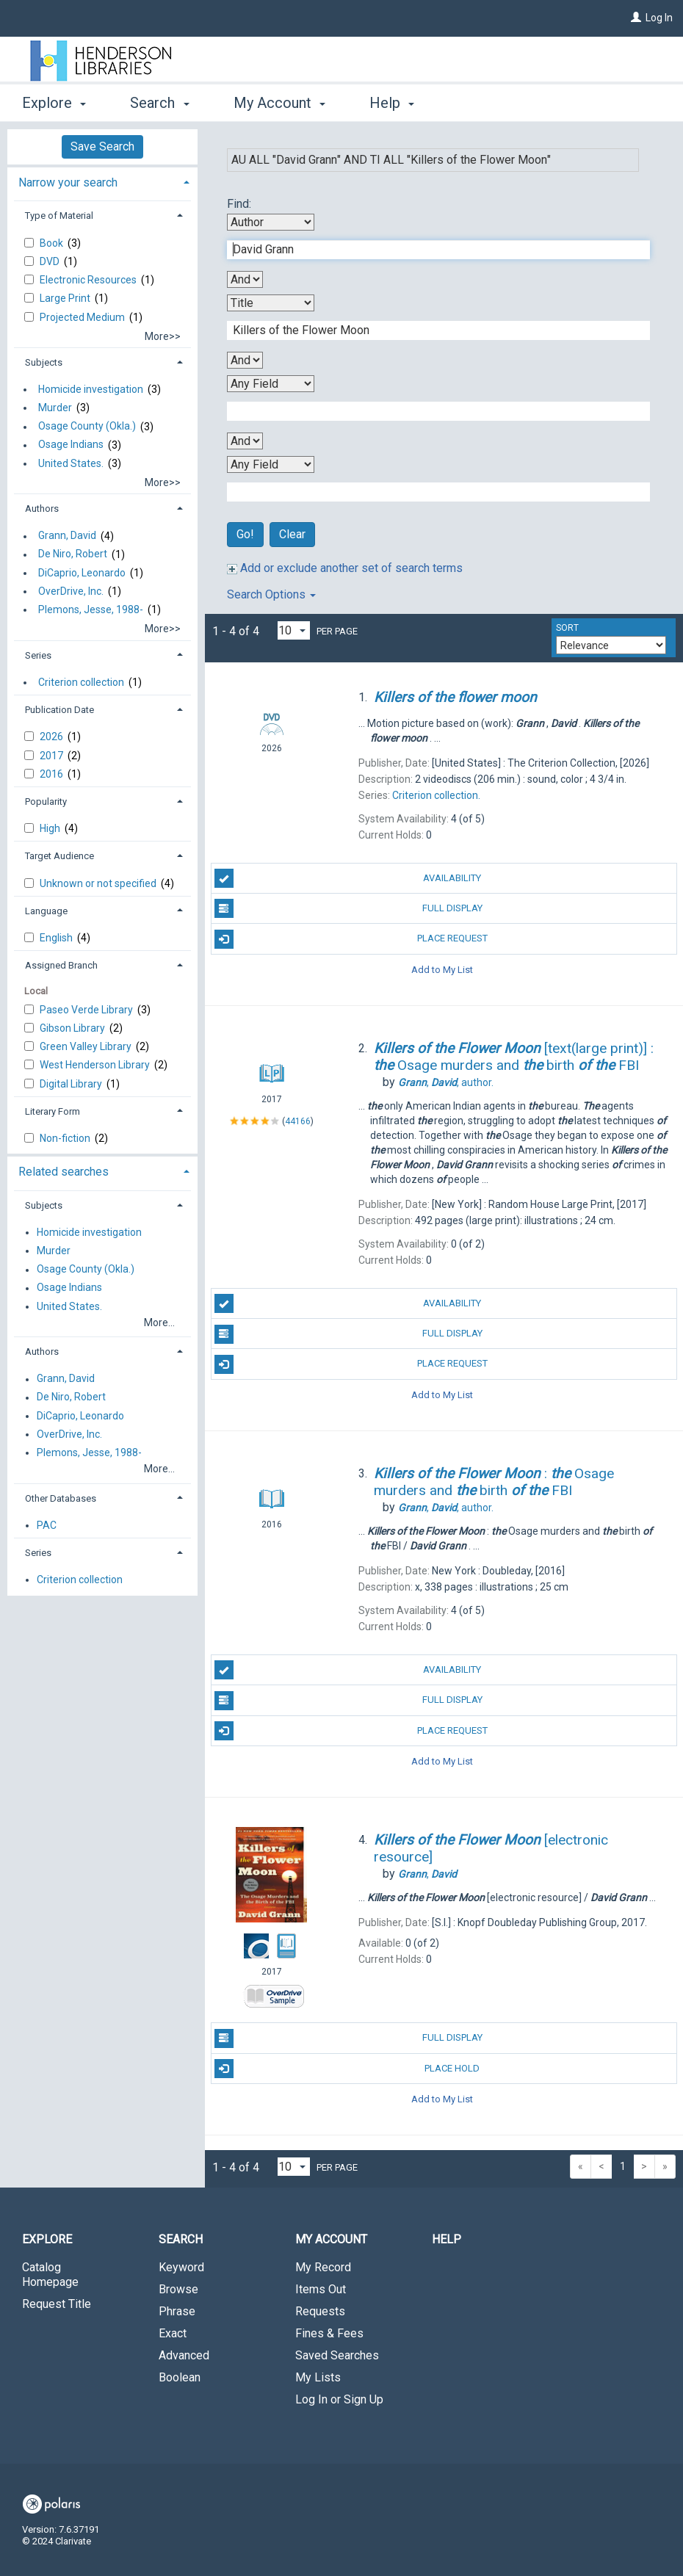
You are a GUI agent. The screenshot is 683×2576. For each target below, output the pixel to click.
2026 (52, 736)
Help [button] (391, 103)
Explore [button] (54, 103)
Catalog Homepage (50, 2274)
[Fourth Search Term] (430, 492)
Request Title (56, 2304)
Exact (173, 2333)
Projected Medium (83, 317)
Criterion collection (81, 682)
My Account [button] (279, 103)
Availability (348, 878)
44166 (298, 1121)
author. (446, 1082)
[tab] (102, 181)
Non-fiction (66, 1138)
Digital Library (72, 1084)
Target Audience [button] (59, 855)
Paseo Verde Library (87, 1010)
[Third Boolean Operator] (245, 441)
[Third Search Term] (430, 411)
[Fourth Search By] (270, 464)
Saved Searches (337, 2355)
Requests (320, 2311)
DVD (51, 261)
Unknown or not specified (99, 883)
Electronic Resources (89, 280)
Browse (178, 2289)
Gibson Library (73, 1028)
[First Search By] (270, 222)
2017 (52, 755)
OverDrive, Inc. (71, 591)
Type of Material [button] (59, 215)
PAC (47, 1525)
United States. (71, 463)
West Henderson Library (96, 1065)
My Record (323, 2267)
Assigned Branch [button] (61, 965)
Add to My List (442, 969)
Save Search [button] (102, 146)
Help (446, 2239)
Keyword (181, 2267)
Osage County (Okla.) (87, 427)
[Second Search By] (270, 302)
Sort (567, 628)
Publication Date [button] (59, 709)
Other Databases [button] (60, 1498)
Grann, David (67, 536)
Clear (292, 534)
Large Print (66, 298)
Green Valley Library (87, 1046)
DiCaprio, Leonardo (82, 573)
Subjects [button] (43, 362)
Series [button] (38, 655)
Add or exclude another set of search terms (345, 568)
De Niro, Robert (72, 554)
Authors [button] (42, 508)
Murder (55, 407)
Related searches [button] (63, 1172)
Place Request (351, 939)
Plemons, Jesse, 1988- (90, 609)
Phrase (177, 2311)
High (51, 828)
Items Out (320, 2289)
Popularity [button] (46, 801)
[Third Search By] (270, 383)
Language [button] (46, 910)
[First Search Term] (430, 250)
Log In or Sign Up (339, 2399)
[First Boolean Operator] (245, 279)
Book (52, 243)
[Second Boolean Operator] (245, 360)
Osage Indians (71, 445)
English (57, 938)
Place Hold (347, 2068)
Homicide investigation (90, 389)
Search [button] (159, 103)
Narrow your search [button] (68, 182)
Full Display (348, 908)
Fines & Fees (329, 2333)
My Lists (318, 2377)
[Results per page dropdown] (294, 630)
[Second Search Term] (430, 330)
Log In (659, 17)
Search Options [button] (271, 594)
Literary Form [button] (52, 1111)
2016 (52, 774)
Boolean (179, 2377)
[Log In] (636, 17)
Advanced (184, 2355)
